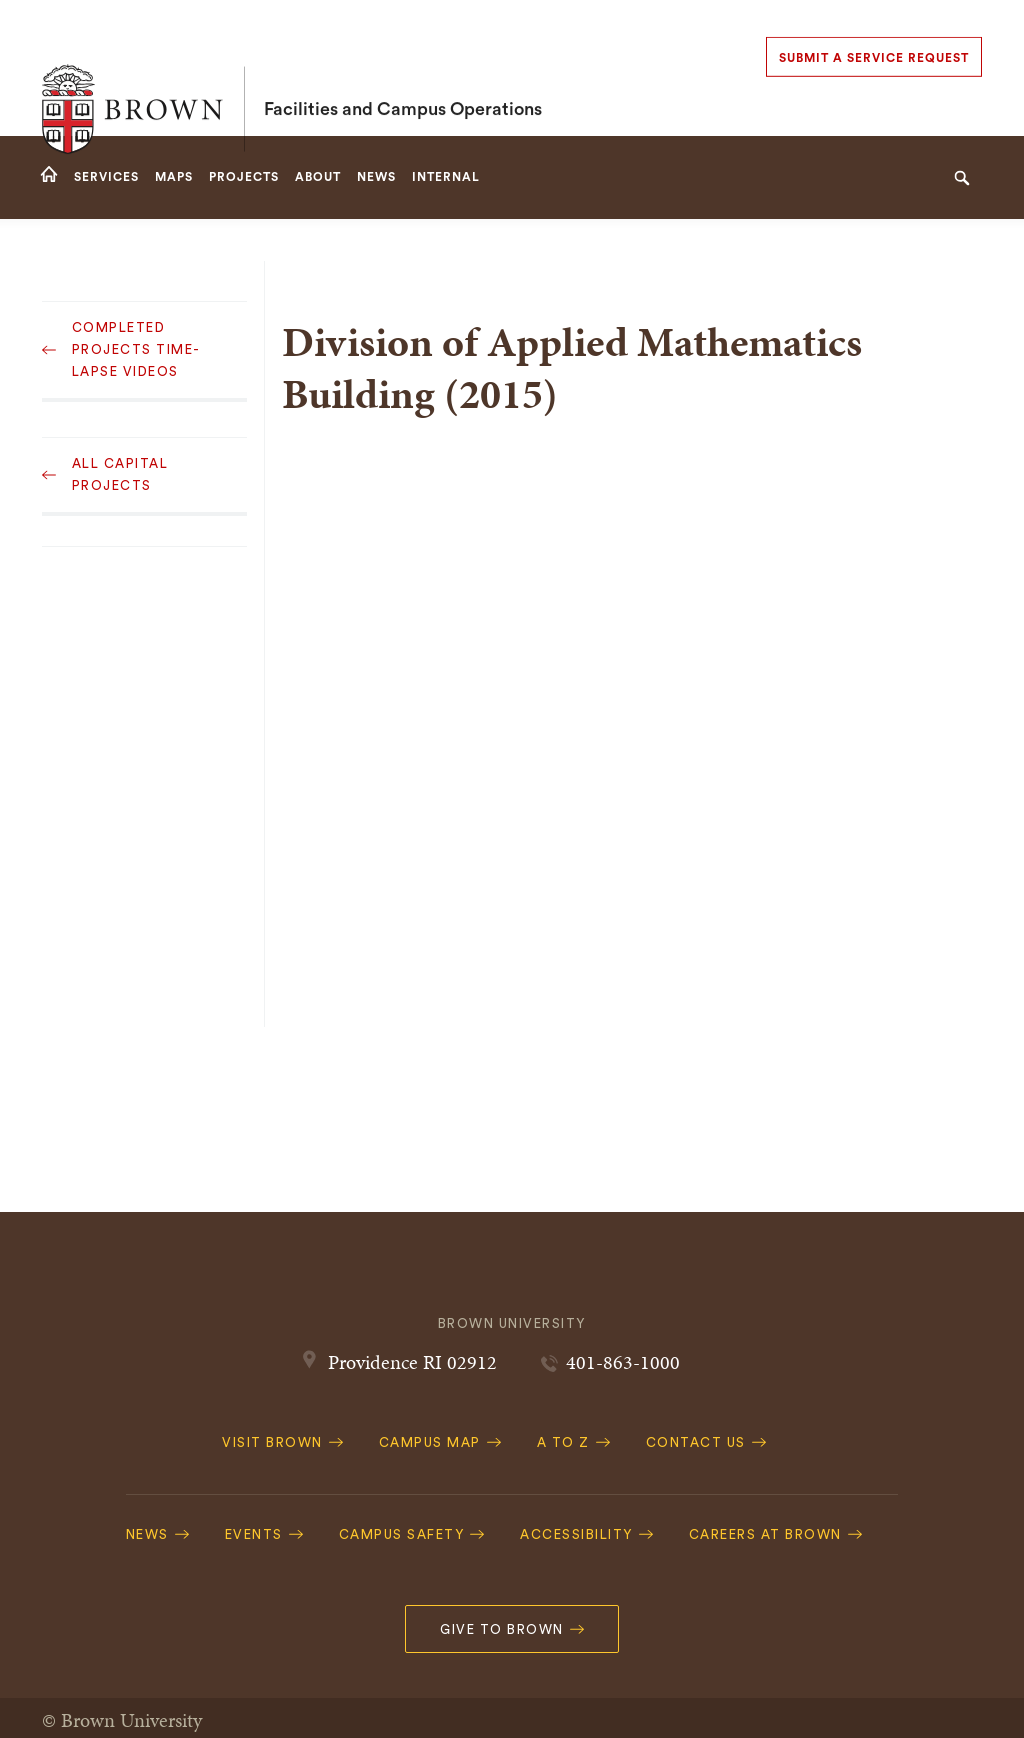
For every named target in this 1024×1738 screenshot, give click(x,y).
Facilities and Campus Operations (403, 68)
